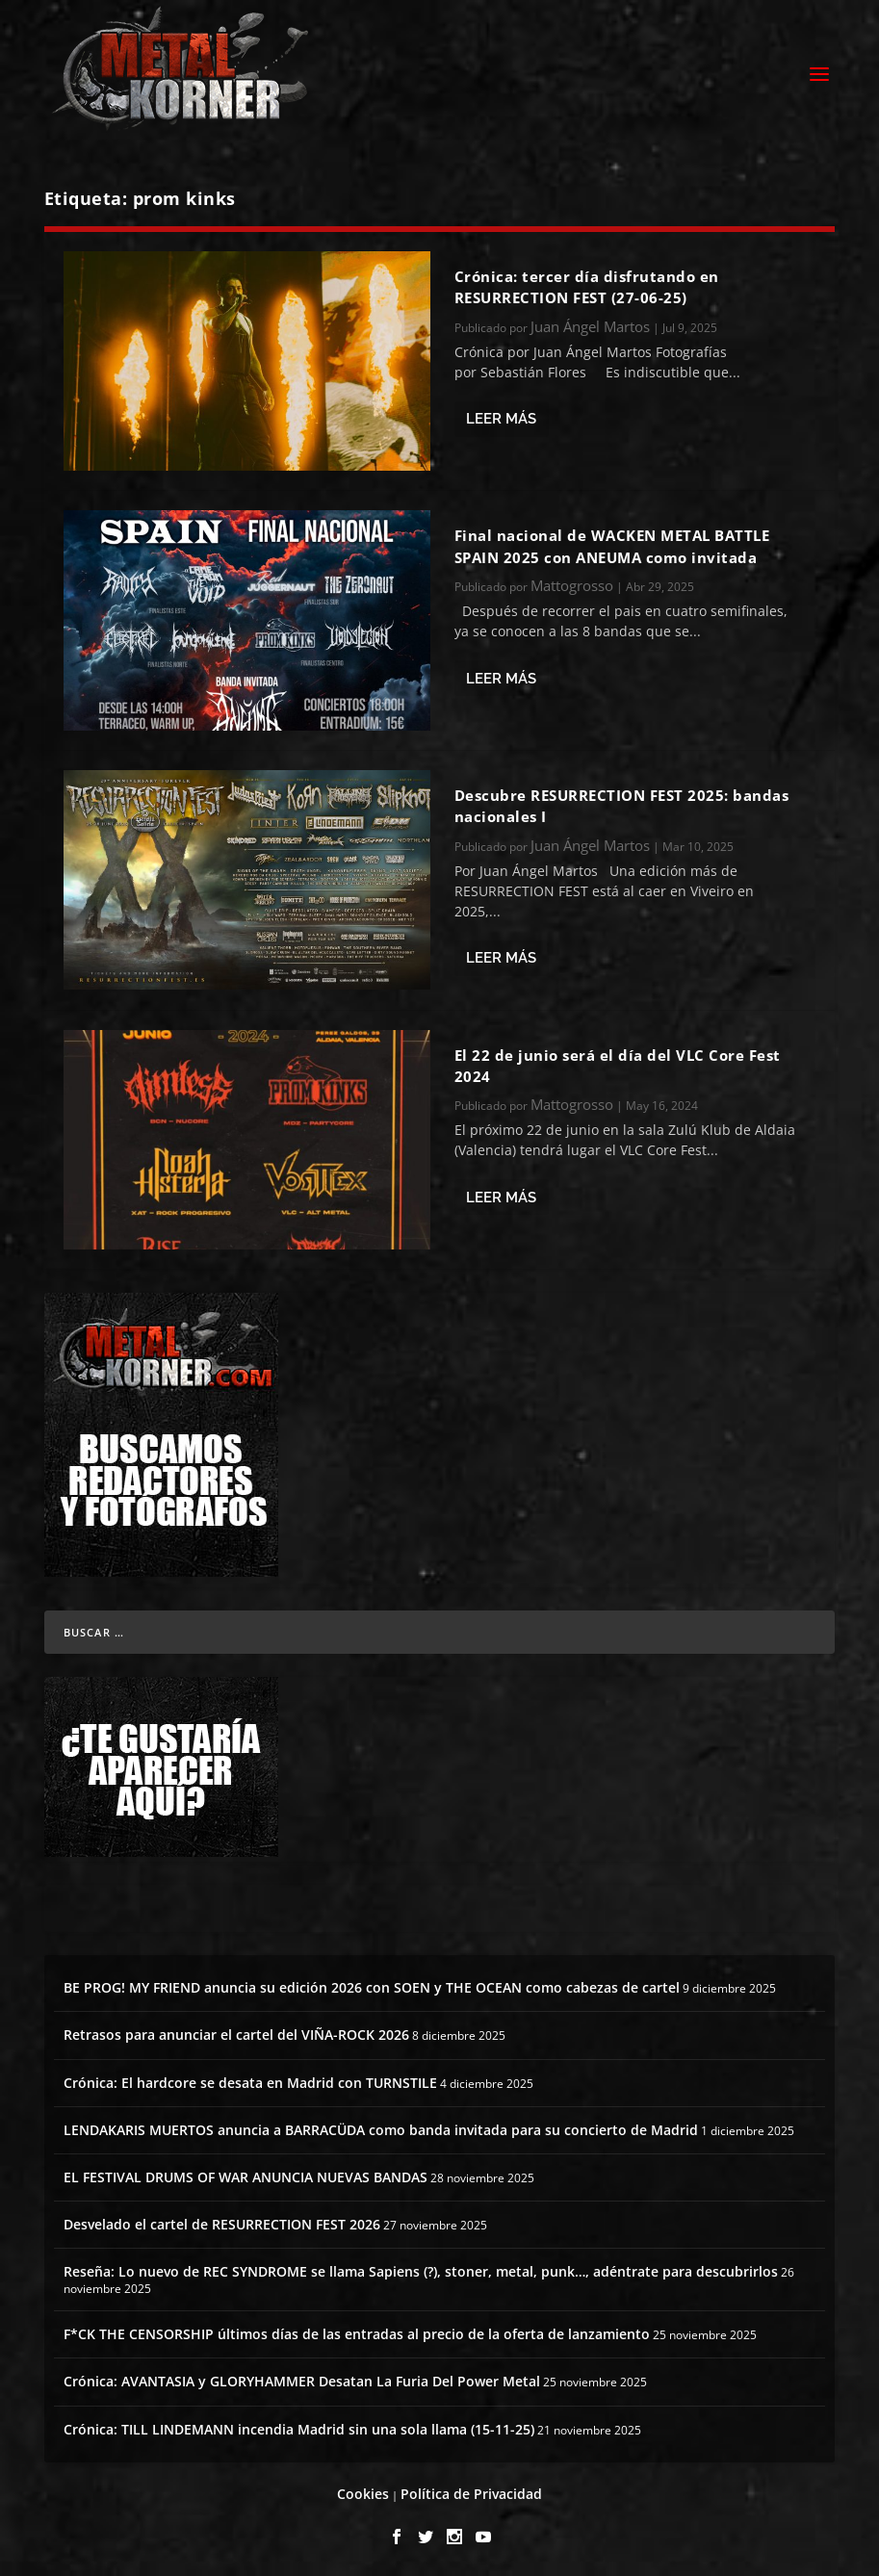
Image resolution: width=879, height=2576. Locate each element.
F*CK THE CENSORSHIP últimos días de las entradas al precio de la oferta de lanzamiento (357, 2331)
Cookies (363, 2491)
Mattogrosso (571, 582)
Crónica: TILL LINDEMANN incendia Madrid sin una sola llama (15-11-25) (299, 2426)
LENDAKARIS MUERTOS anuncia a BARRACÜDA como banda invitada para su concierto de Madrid (381, 2127)
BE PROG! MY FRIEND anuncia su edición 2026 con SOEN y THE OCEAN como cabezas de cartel (372, 1984)
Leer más (501, 416)
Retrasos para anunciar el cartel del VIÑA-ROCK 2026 (236, 2031)
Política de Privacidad (471, 2491)
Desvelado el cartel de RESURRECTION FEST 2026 (222, 2221)
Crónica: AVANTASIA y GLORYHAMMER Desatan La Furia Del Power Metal (302, 2378)
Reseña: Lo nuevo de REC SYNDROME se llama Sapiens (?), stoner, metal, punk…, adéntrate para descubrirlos (421, 2268)
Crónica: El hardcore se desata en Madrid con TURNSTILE (250, 2080)
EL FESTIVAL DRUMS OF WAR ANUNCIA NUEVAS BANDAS (245, 2174)
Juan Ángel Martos (590, 323)
